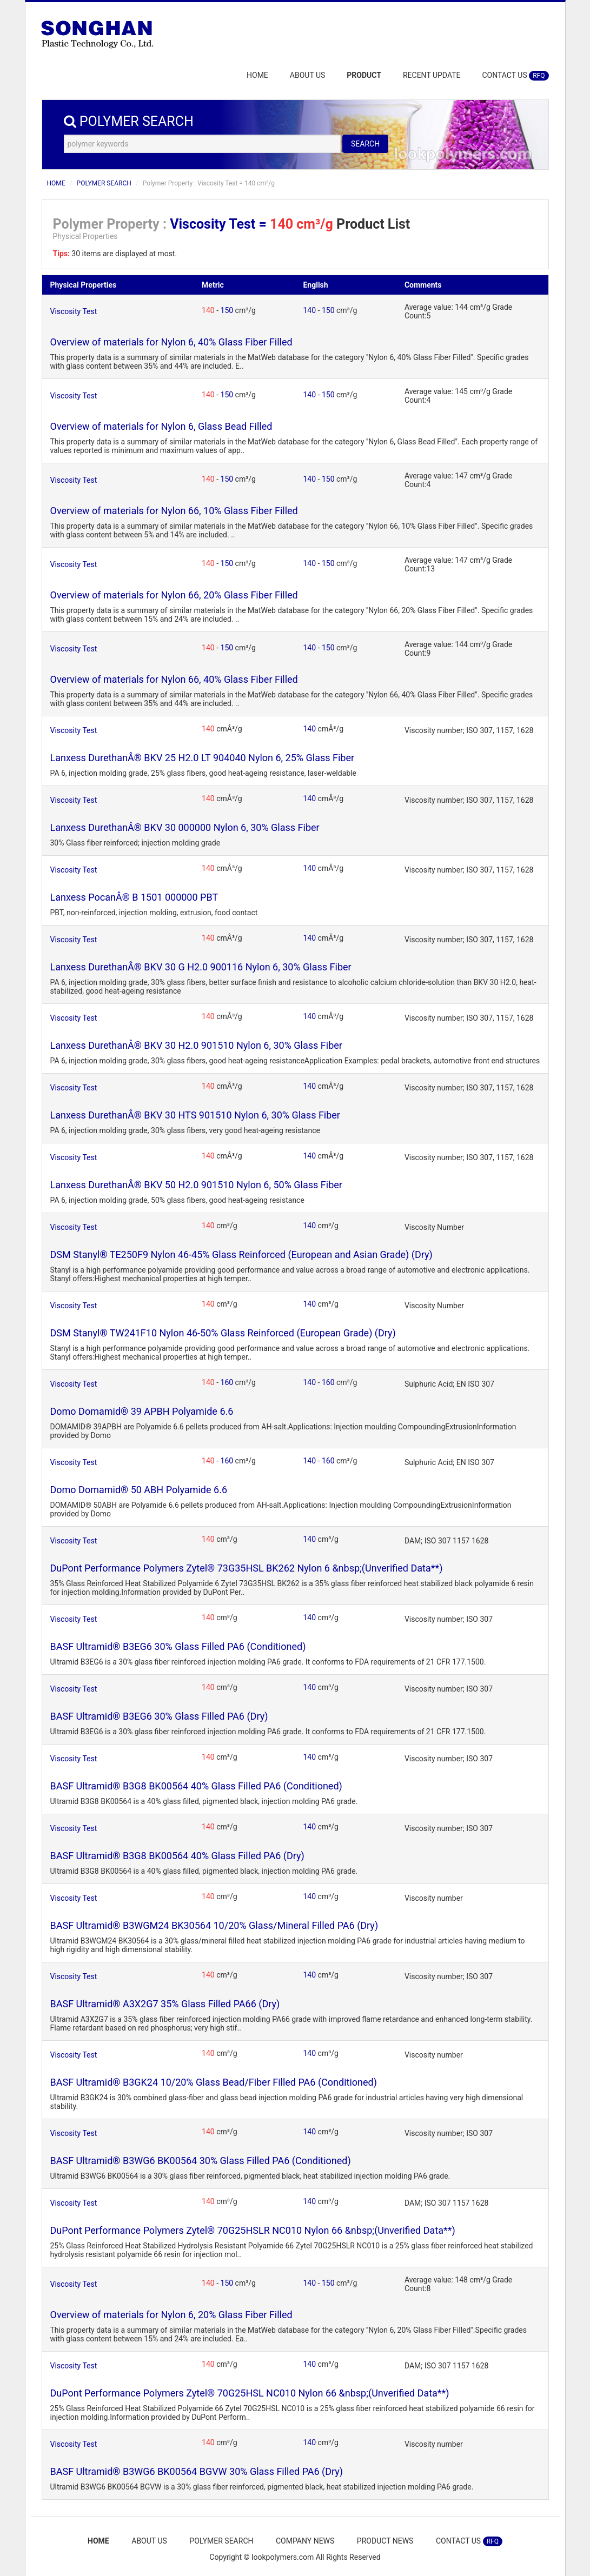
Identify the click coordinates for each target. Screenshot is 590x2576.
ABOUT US (308, 75)
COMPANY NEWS (305, 2541)
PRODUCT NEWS (387, 2541)
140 (209, 310)
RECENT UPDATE (432, 75)
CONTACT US (515, 76)
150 (228, 310)
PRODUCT (364, 75)
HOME (257, 75)
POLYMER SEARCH (104, 183)
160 (228, 1382)
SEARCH (365, 143)
